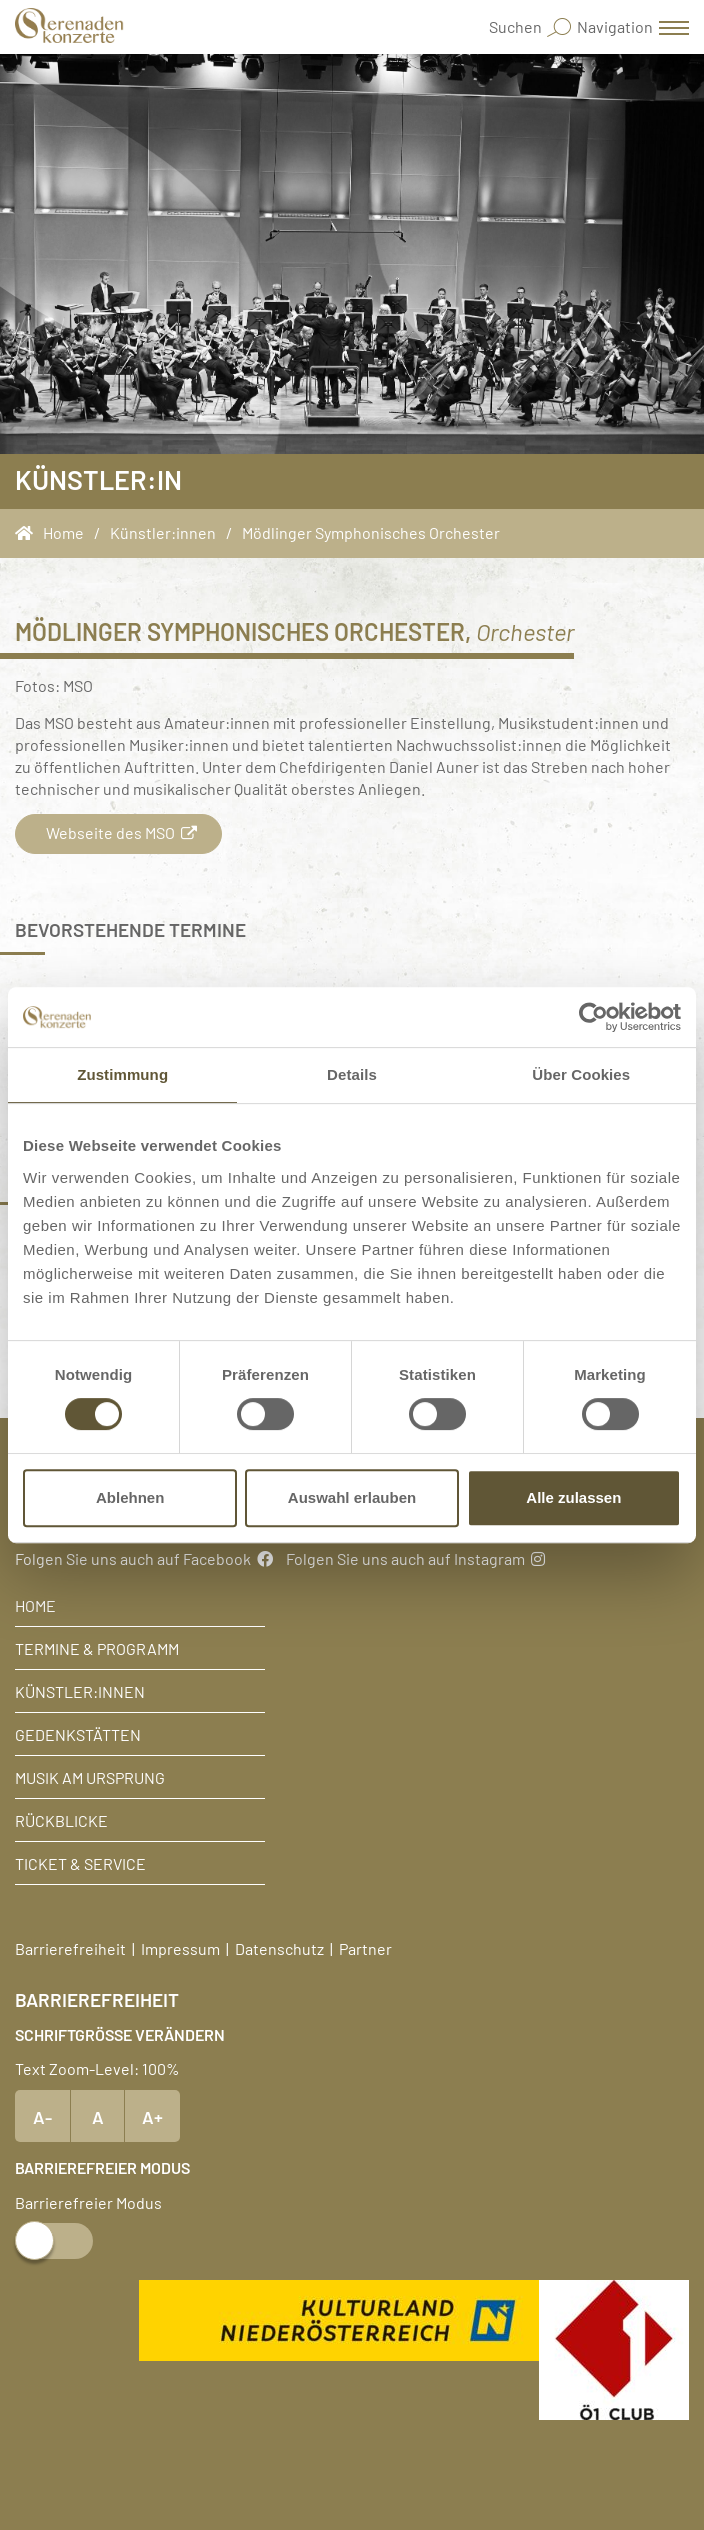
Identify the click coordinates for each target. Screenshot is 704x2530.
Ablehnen (130, 1497)
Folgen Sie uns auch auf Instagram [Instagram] (415, 1558)
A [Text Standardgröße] (98, 2116)
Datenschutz (279, 1948)
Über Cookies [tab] (581, 1074)
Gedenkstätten (78, 1734)
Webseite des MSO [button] (118, 832)
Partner (365, 1948)
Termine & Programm (97, 1648)
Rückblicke (61, 1820)
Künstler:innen (80, 1691)
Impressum (180, 1948)
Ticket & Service (80, 1863)
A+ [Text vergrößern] (152, 2116)
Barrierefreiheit (70, 1948)
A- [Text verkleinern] (42, 2116)
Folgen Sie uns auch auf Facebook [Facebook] (144, 1558)
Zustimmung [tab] (122, 1074)
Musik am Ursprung (90, 1777)
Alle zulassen (573, 1497)
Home (35, 1605)
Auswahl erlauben (352, 1497)
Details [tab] (352, 1074)
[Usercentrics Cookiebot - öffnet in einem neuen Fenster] (593, 1017)
